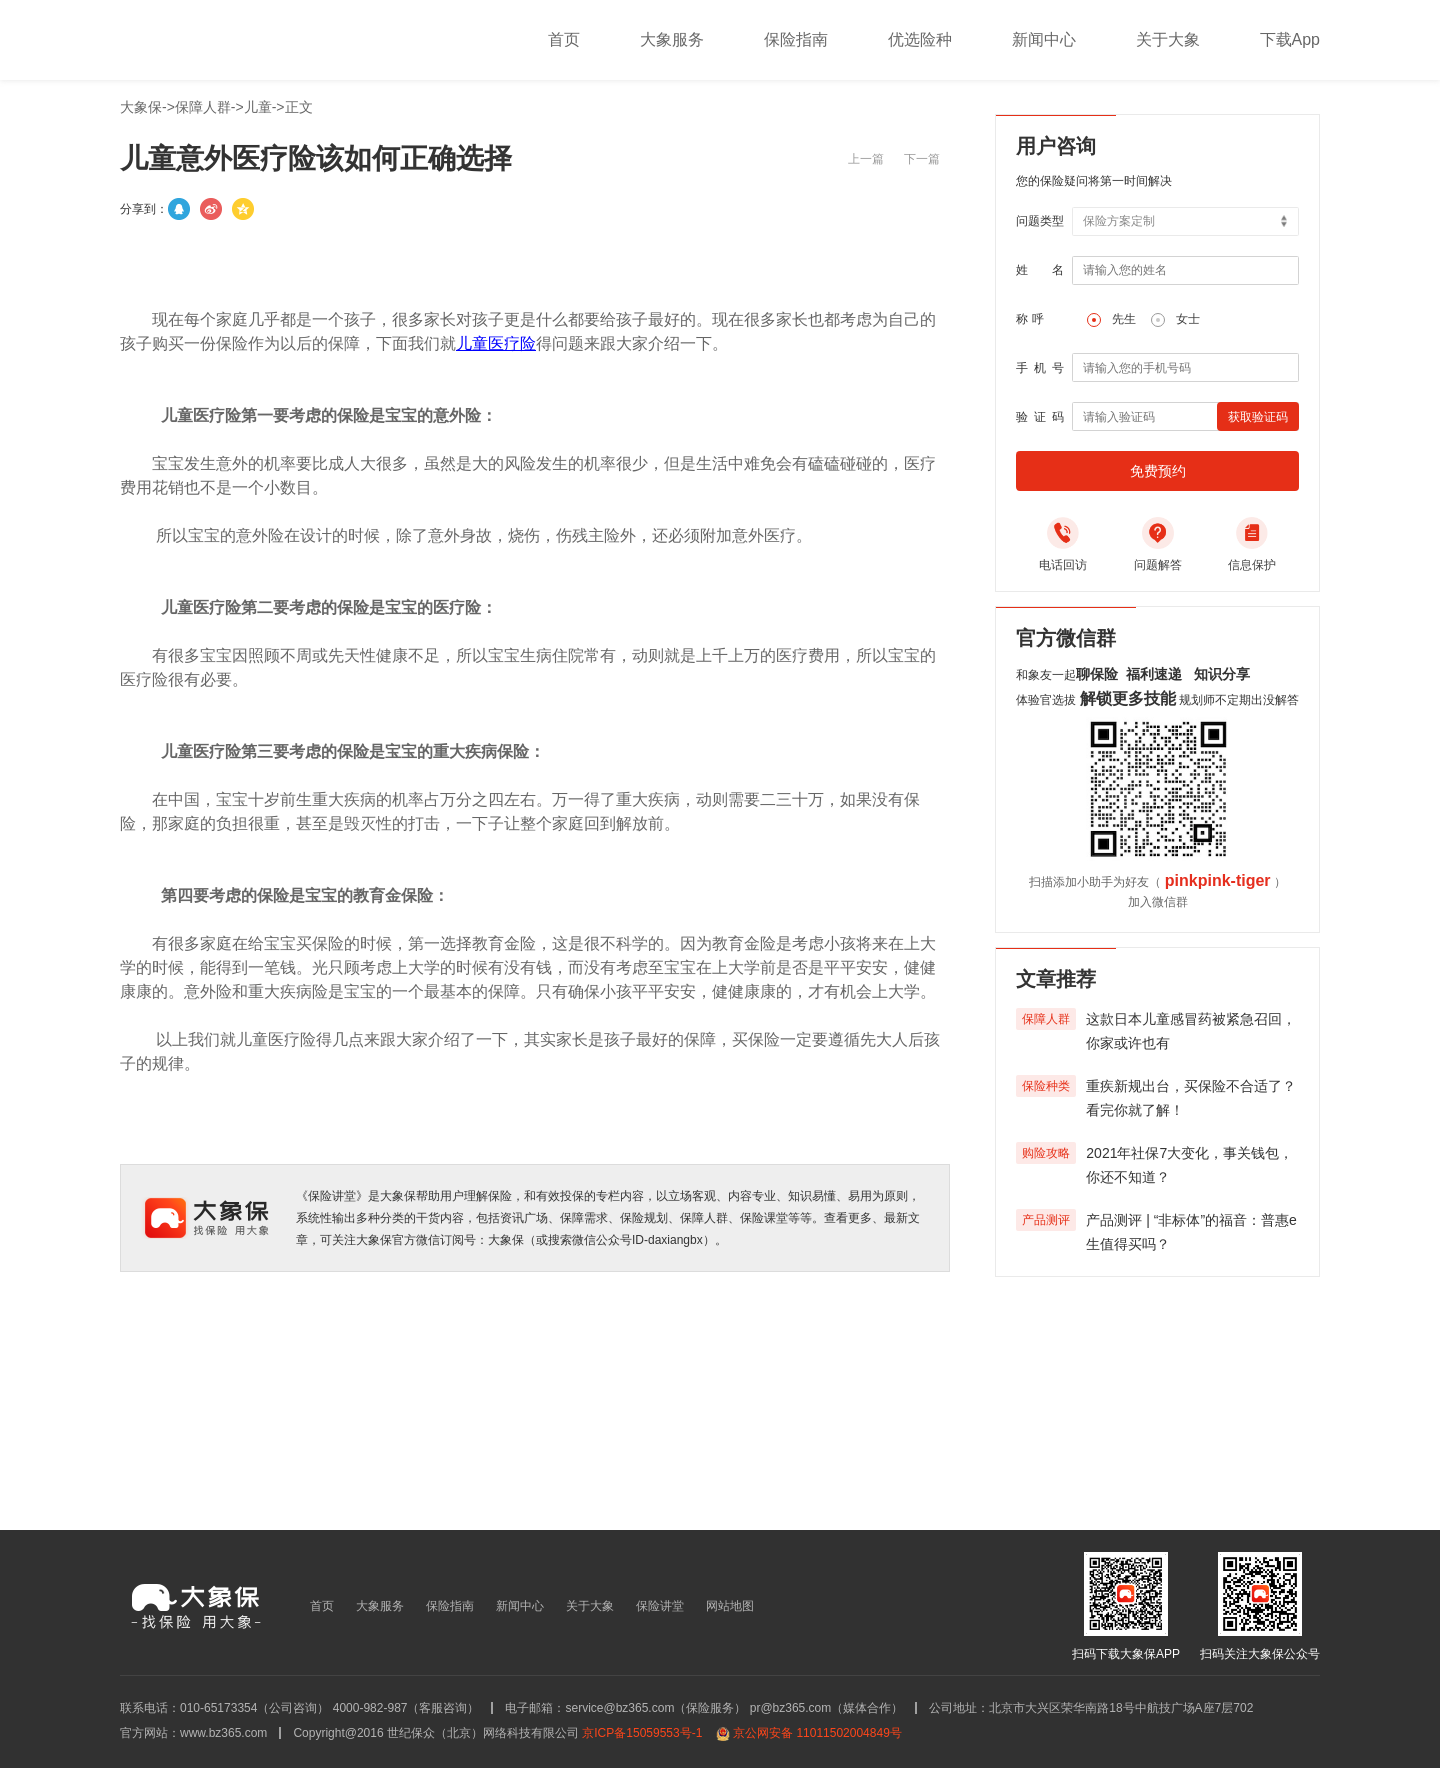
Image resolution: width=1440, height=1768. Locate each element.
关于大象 (1168, 39)
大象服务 (672, 39)
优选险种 (920, 39)
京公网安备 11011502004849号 (817, 1733)
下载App (1290, 39)
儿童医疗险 (496, 343)
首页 (564, 39)
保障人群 (203, 107)
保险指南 (796, 39)
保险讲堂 (660, 1606)
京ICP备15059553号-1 (642, 1733)
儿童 (258, 107)
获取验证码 (1258, 417)
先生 (1124, 319)
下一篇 (922, 159)
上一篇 (866, 159)
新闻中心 (1044, 39)
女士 (1188, 319)
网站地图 (730, 1606)
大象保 (141, 107)
